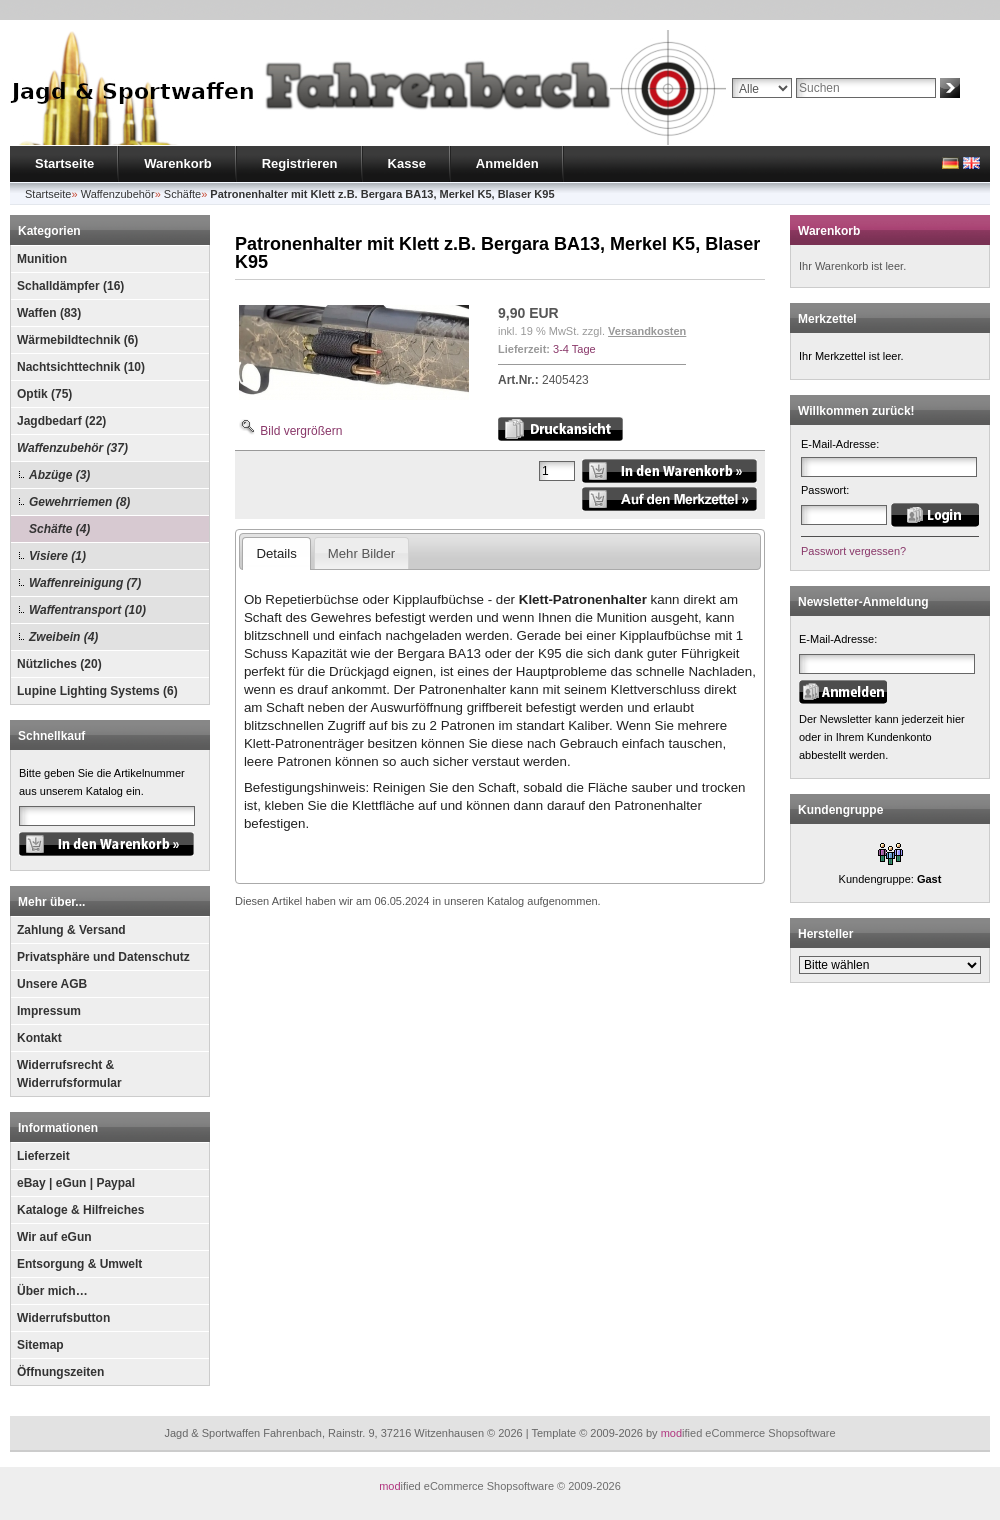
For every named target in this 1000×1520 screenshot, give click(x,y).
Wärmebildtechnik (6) (77, 340)
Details (276, 553)
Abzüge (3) (59, 475)
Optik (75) (44, 394)
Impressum (49, 1011)
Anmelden (507, 163)
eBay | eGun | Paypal (76, 1183)
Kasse (407, 163)
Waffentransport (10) (87, 610)
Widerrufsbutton (63, 1318)
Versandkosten (647, 331)
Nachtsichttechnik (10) (81, 367)
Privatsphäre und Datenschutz (103, 957)
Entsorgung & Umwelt (79, 1264)
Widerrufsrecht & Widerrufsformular (69, 1074)
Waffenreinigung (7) (85, 583)
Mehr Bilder (361, 553)
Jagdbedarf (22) (61, 421)
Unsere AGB (52, 984)
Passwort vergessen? (853, 551)
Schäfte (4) (59, 529)
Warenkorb (177, 163)
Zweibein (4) (63, 637)
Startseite (64, 163)
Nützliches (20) (59, 664)
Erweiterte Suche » (778, 107)
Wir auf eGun (54, 1237)
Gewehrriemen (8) (79, 502)
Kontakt (39, 1038)
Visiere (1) (57, 556)
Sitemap (40, 1345)
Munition (42, 259)
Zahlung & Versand (71, 930)
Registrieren (300, 163)
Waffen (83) (49, 313)
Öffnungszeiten (60, 1372)
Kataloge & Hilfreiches (80, 1210)
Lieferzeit (43, 1156)
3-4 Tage (574, 349)
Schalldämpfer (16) (70, 286)
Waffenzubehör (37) (72, 448)
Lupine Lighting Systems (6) (97, 691)
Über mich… (52, 1291)
